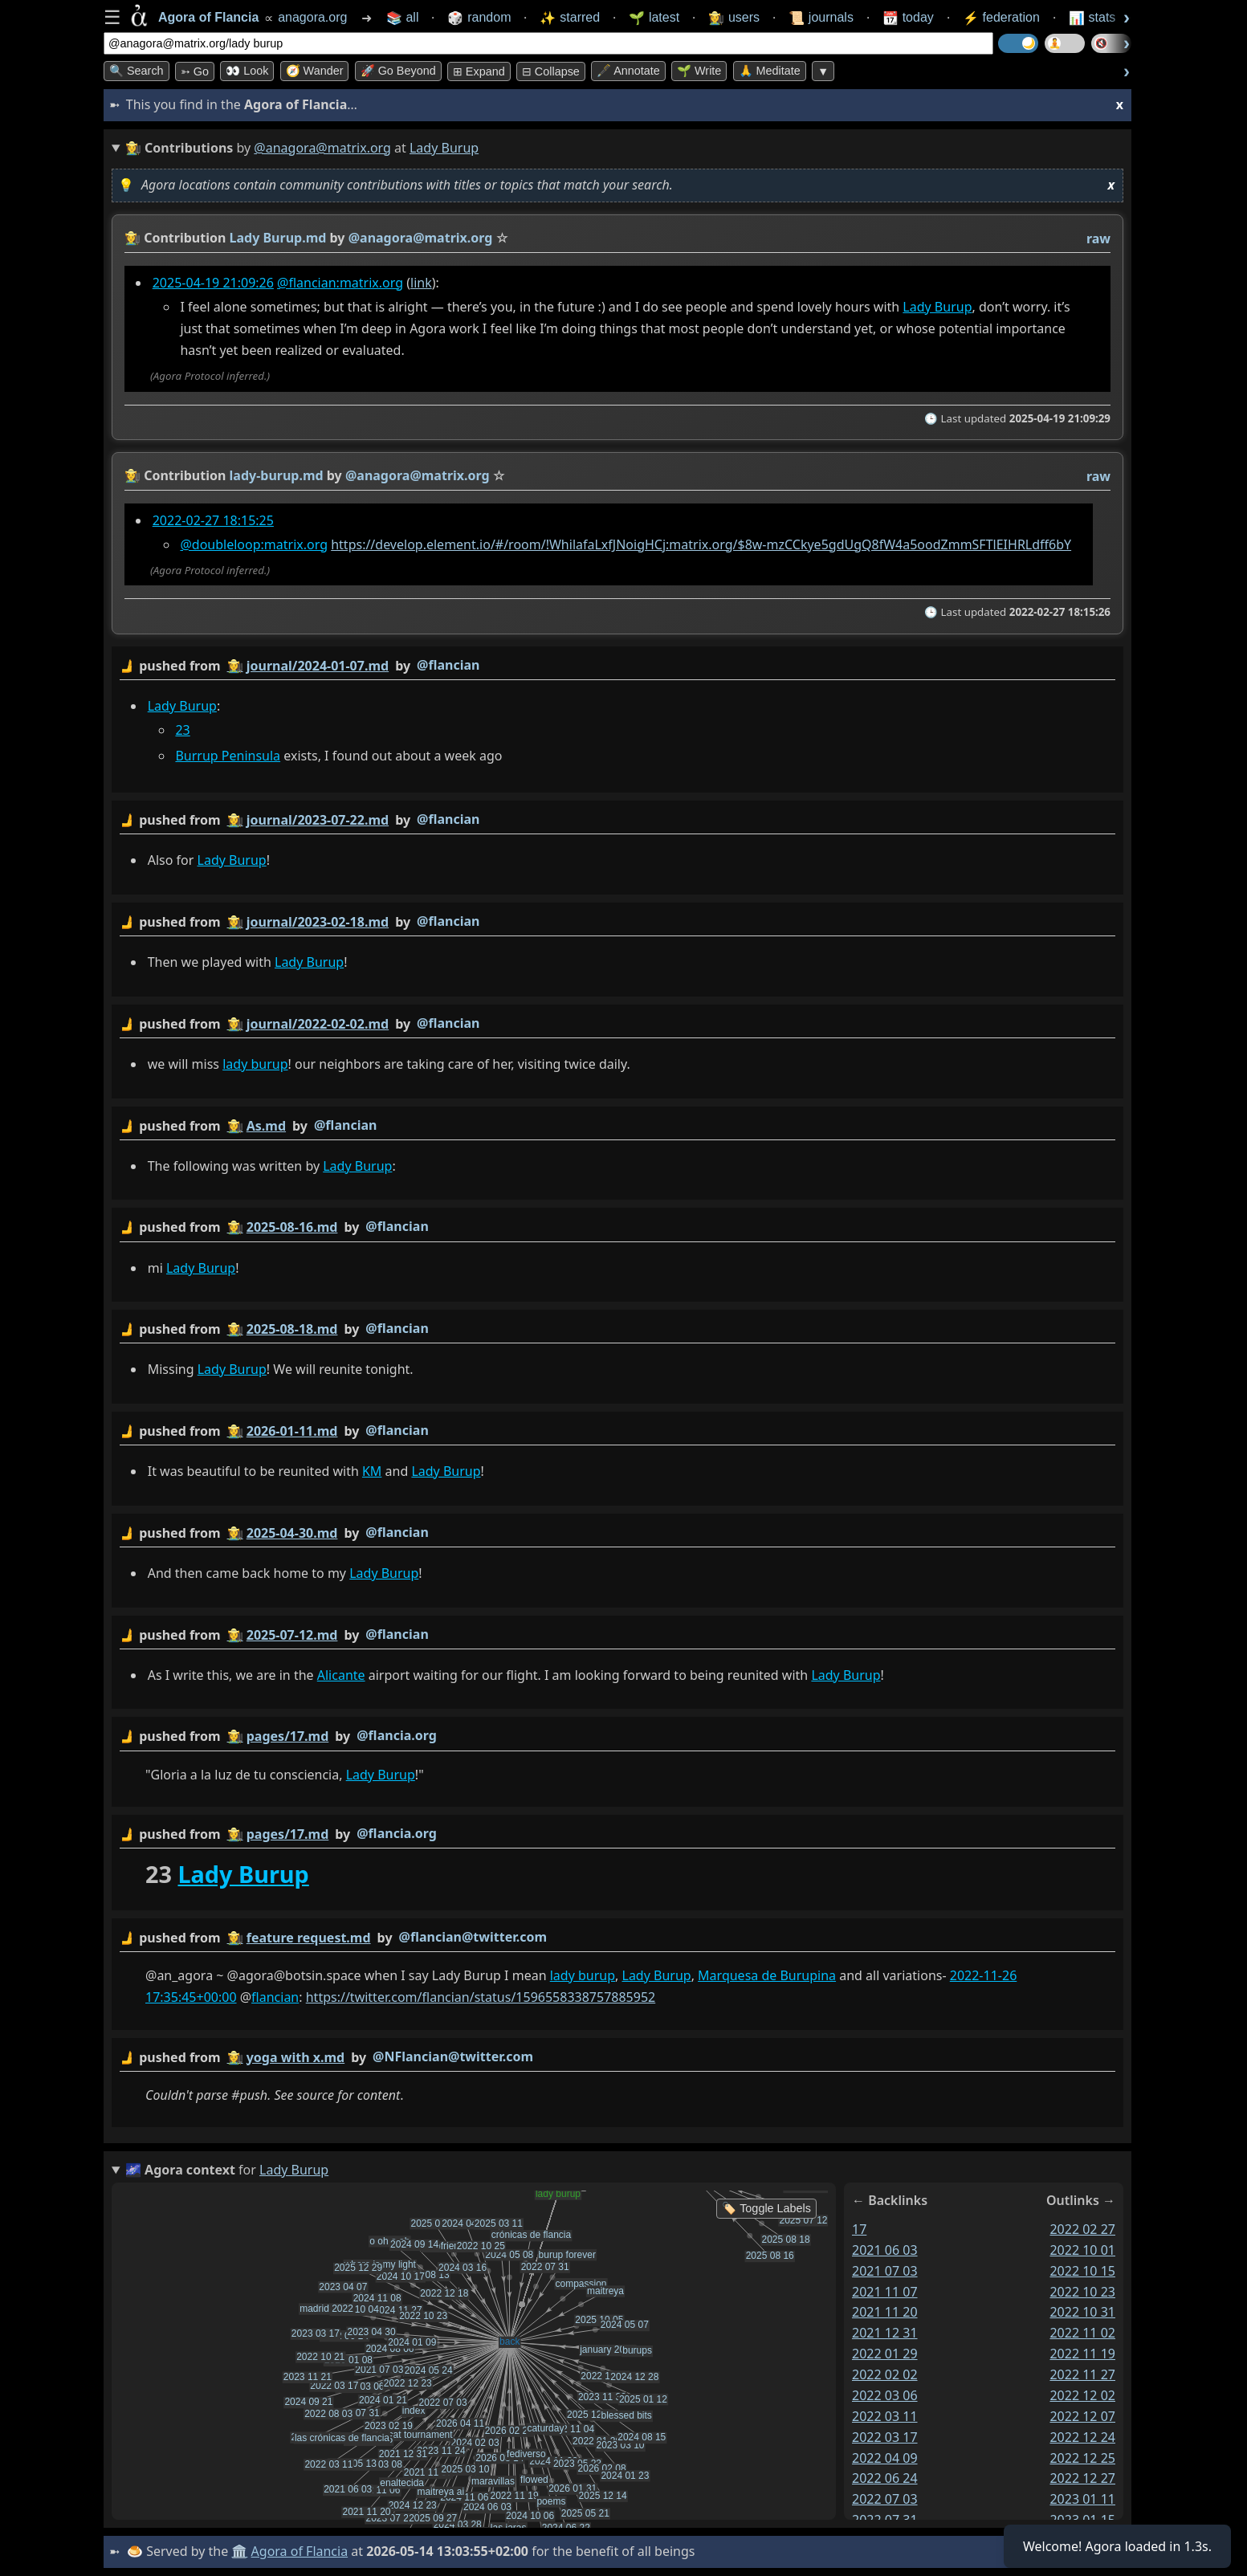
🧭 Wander (315, 70)
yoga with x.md (295, 2057)
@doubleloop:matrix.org (254, 544)
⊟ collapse (551, 71)
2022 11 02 (1082, 2333)
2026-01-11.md (292, 1431)
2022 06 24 (885, 2479)
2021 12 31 (885, 2333)
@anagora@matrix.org (322, 148)
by (617, 666)
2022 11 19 (1082, 2354)
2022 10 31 (1082, 2312)
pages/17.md (288, 1737)
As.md (266, 1126)
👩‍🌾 (132, 238)
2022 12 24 (1082, 2437)
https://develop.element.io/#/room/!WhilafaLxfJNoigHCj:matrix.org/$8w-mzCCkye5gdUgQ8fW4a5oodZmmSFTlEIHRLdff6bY (701, 544)
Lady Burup (937, 307)
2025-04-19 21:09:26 (213, 282)
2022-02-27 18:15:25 (213, 520)
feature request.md (309, 1937)
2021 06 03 (885, 2250)
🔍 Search (136, 70)
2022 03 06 (885, 2395)
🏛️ (239, 2551)
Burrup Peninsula (227, 756)
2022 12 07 (1082, 2416)
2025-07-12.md (292, 1635)
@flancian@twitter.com (473, 1937)
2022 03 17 (885, 2437)
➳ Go (195, 71)
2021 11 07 (885, 2292)
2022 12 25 (1082, 2458)
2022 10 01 (1082, 2250)
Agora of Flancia (299, 2551)
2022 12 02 (1082, 2395)
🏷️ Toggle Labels (766, 2208)
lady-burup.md (277, 475)
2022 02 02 (885, 2374)
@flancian (448, 665)
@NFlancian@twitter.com (453, 2056)
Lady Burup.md (278, 238)
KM (371, 1471)
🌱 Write (699, 70)
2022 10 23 (1082, 2292)
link (421, 282)
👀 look (247, 70)
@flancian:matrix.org (340, 282)
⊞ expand (479, 71)
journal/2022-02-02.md (318, 1024)
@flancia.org (397, 1736)
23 (182, 730)
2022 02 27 (1082, 2229)
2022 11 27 (1082, 2374)
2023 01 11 (1082, 2500)
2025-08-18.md (292, 1329)
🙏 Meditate (770, 70)
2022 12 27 (1082, 2479)
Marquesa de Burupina (767, 1975)
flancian (275, 1998)
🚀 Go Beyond (398, 70)
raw (1098, 238)
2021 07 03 (885, 2271)
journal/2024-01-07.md (318, 666)
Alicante (341, 1675)
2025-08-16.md (292, 1228)
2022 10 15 (1082, 2271)
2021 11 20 (885, 2312)
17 (859, 2229)
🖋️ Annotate (628, 70)
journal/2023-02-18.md (318, 922)
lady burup (254, 1064)
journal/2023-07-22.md (318, 820)
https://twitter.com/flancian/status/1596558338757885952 (481, 1998)
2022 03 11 (885, 2416)
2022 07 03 (885, 2500)
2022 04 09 (885, 2458)
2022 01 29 (885, 2354)
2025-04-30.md (292, 1533)
